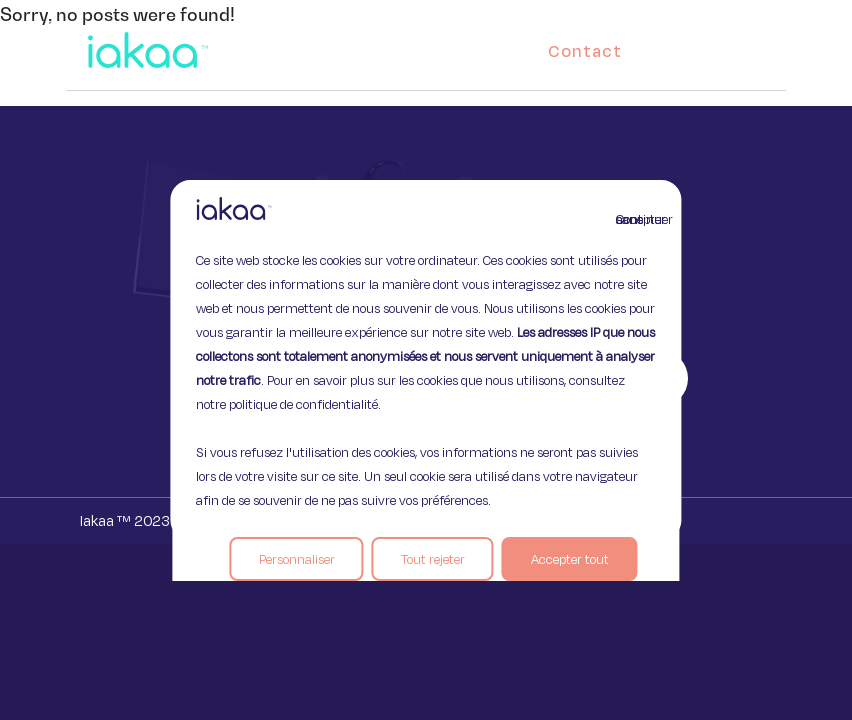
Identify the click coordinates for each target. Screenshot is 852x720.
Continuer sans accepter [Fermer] (628, 219)
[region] (425, 360)
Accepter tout (570, 559)
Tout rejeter (433, 559)
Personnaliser (297, 559)
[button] (752, 46)
